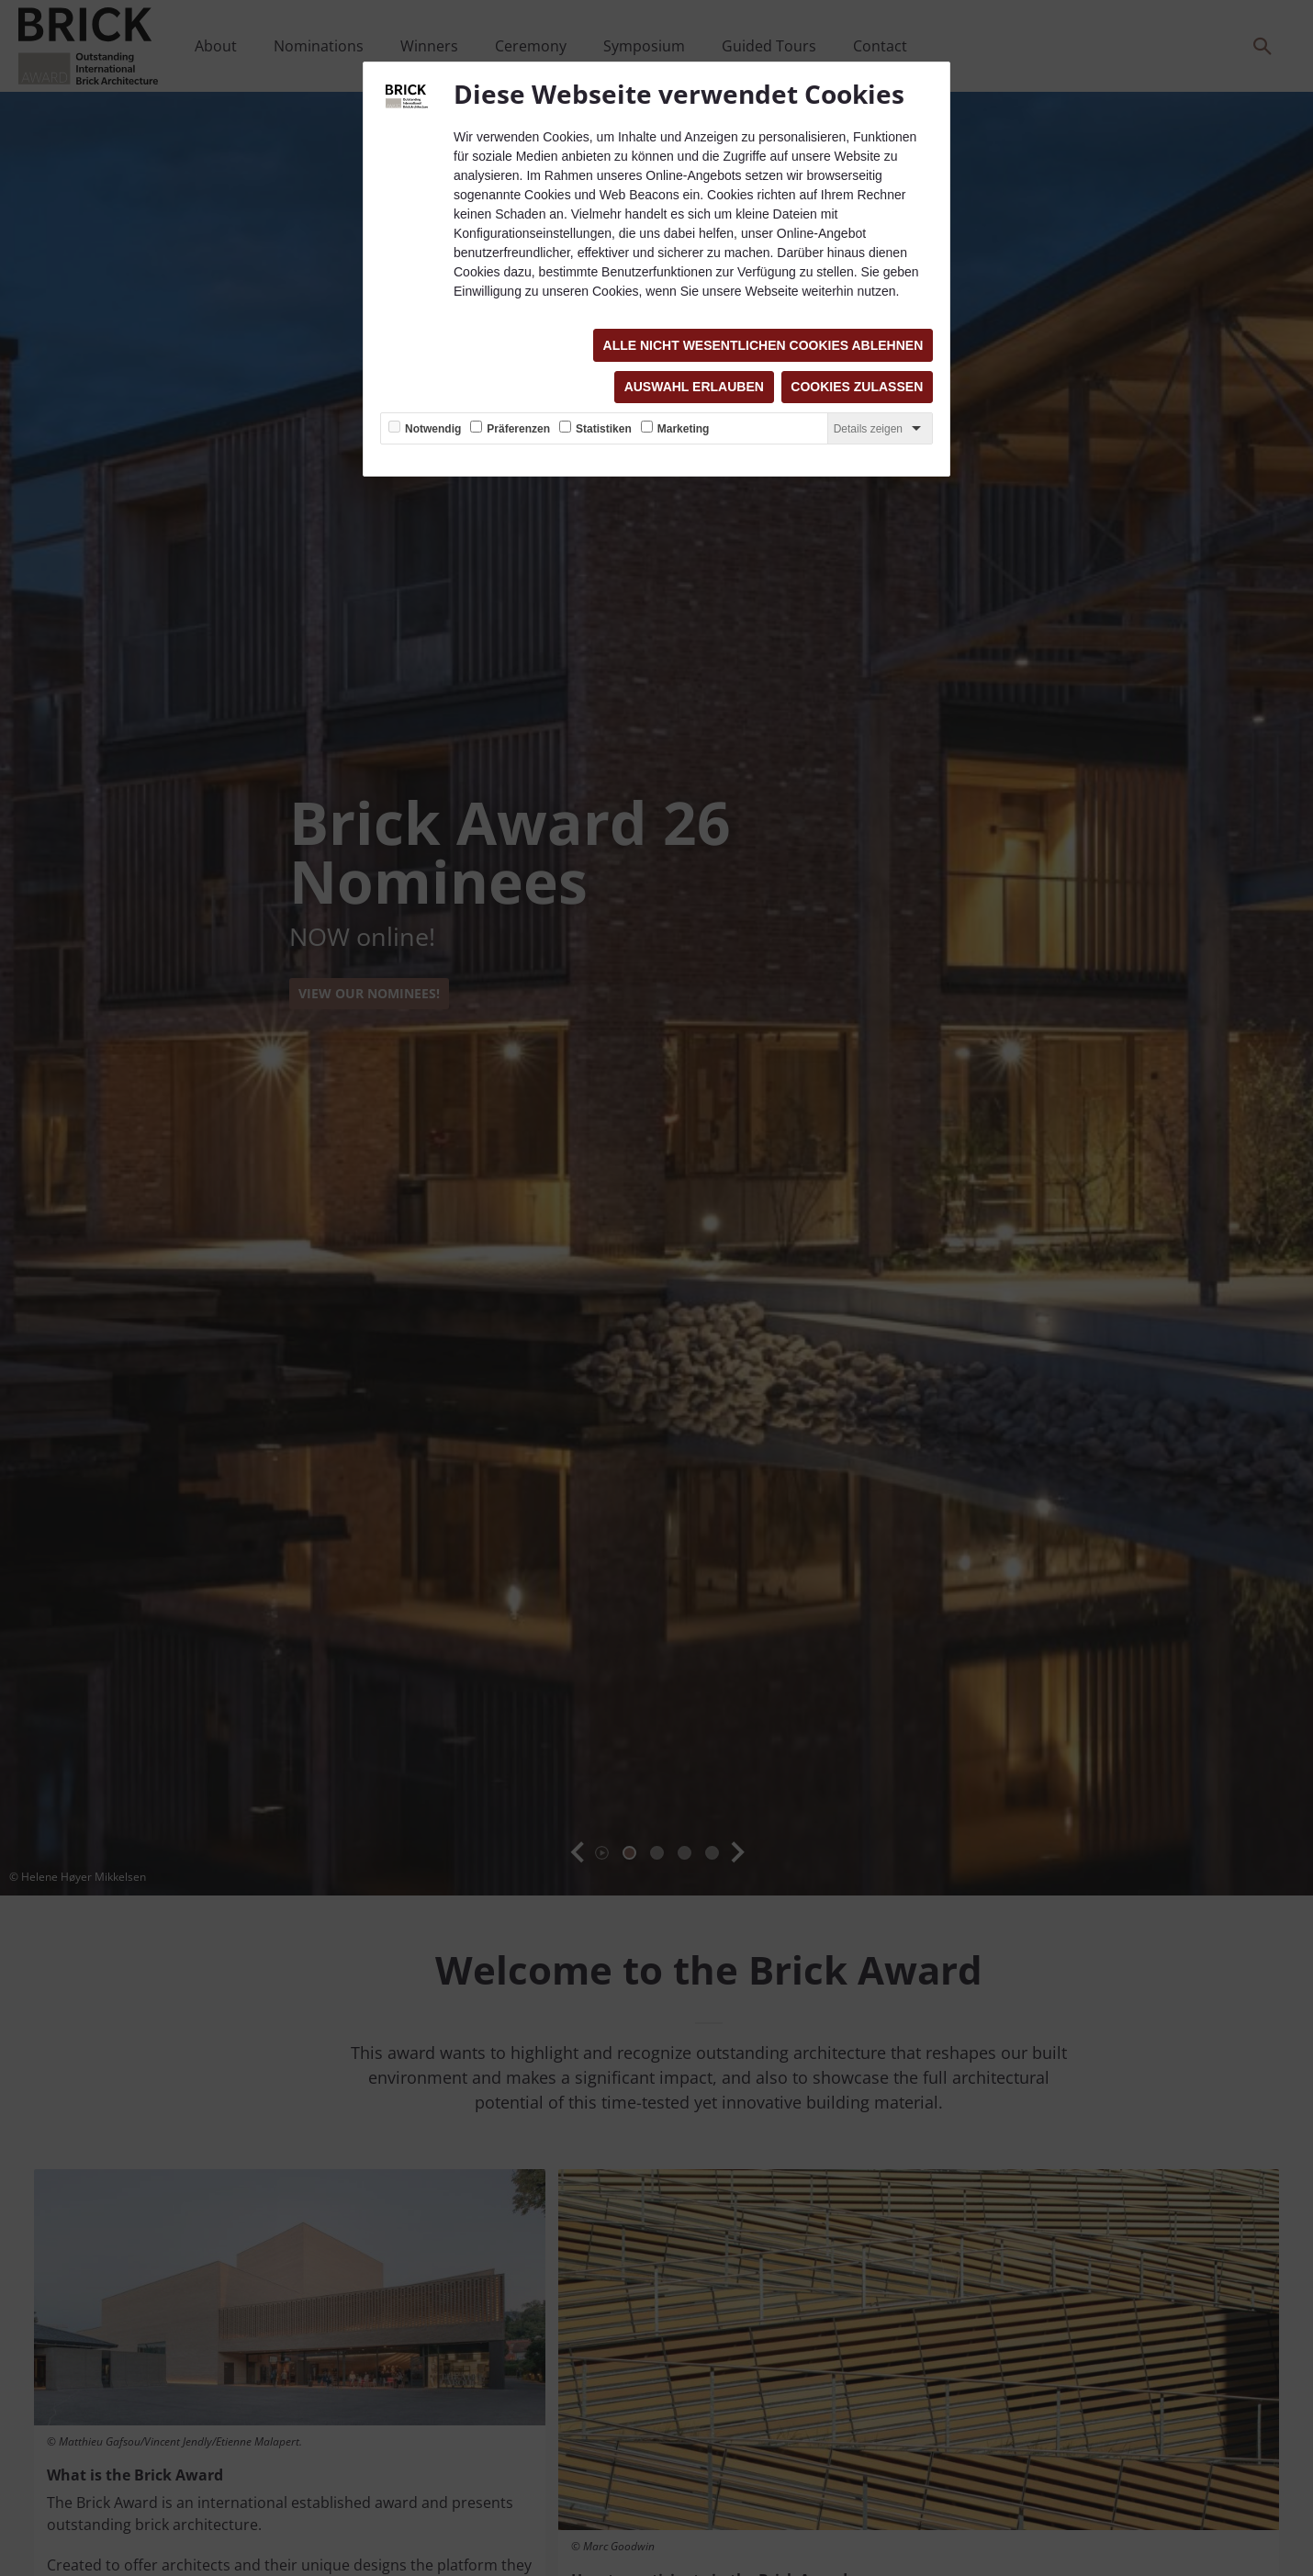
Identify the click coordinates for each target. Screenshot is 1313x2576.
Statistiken (604, 429)
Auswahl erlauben (693, 387)
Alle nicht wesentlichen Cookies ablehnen (762, 345)
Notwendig (433, 429)
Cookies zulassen (857, 387)
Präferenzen (518, 429)
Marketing (683, 429)
